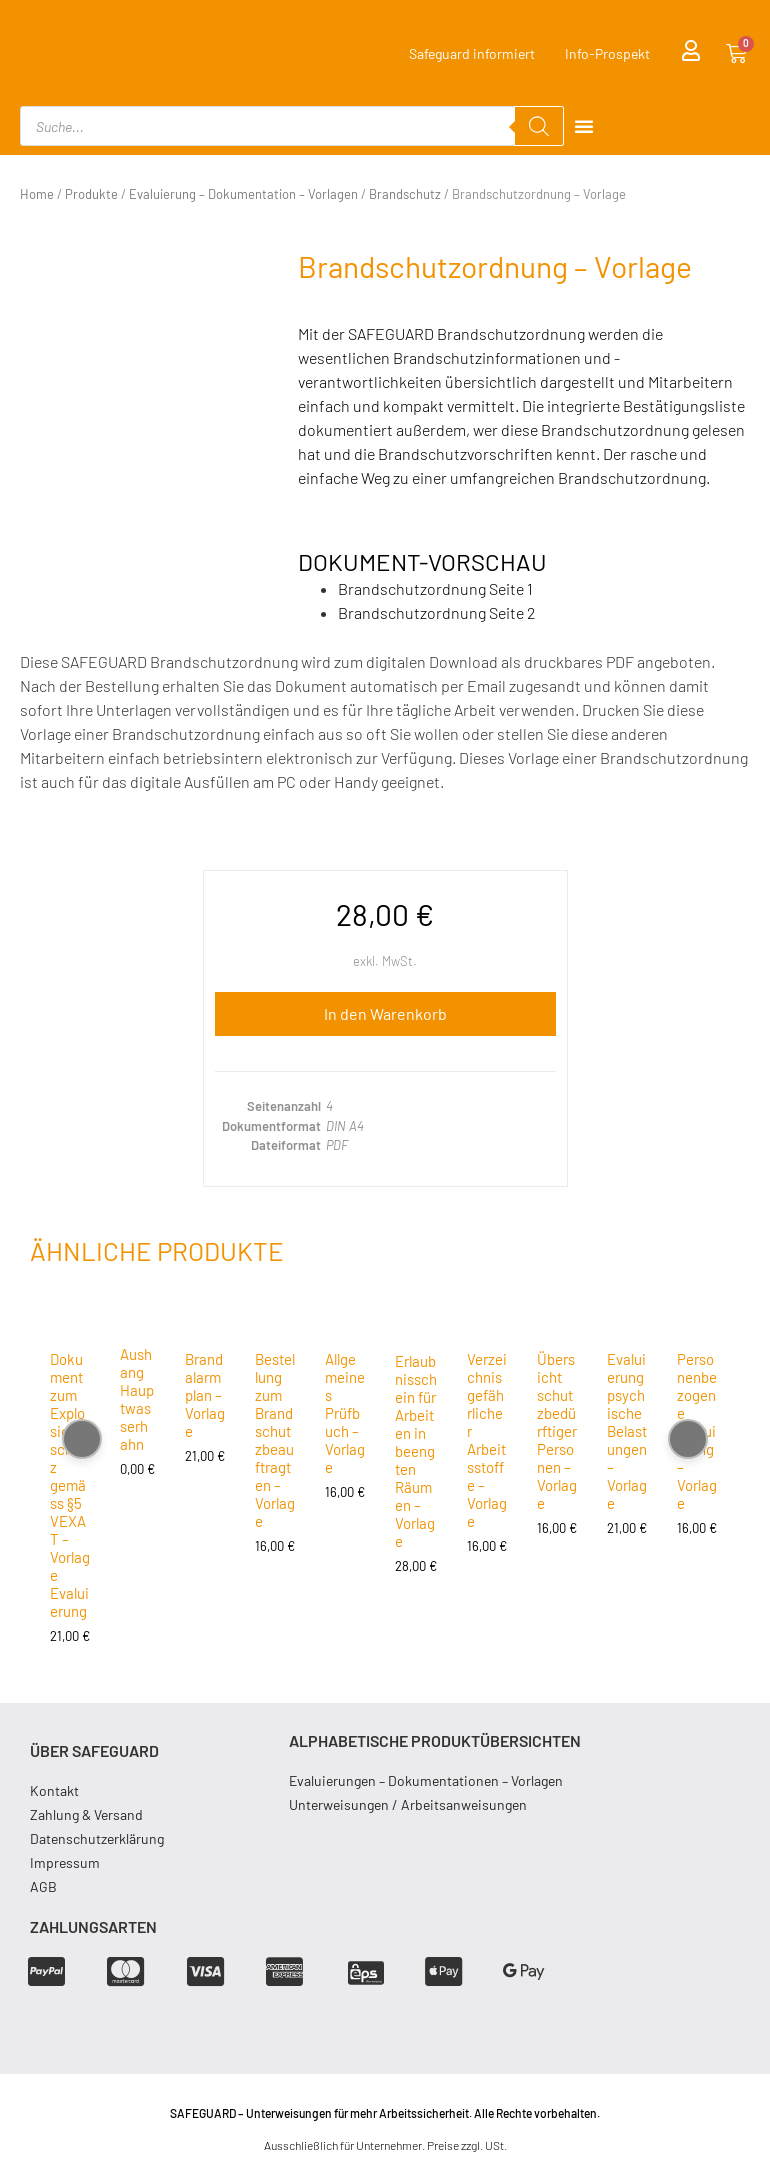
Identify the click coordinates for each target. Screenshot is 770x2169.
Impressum (65, 1862)
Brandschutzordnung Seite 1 (435, 588)
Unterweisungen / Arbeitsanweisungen (408, 1804)
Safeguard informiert (472, 53)
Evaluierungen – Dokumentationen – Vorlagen (426, 1780)
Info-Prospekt (607, 53)
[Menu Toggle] (584, 126)
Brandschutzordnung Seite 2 (436, 612)
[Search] (539, 126)
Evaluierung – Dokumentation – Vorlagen (243, 194)
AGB (43, 1886)
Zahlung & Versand (86, 1814)
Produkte (91, 194)
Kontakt (54, 1790)
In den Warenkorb (385, 1013)
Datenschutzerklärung (97, 1838)
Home (37, 194)
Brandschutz (405, 194)
